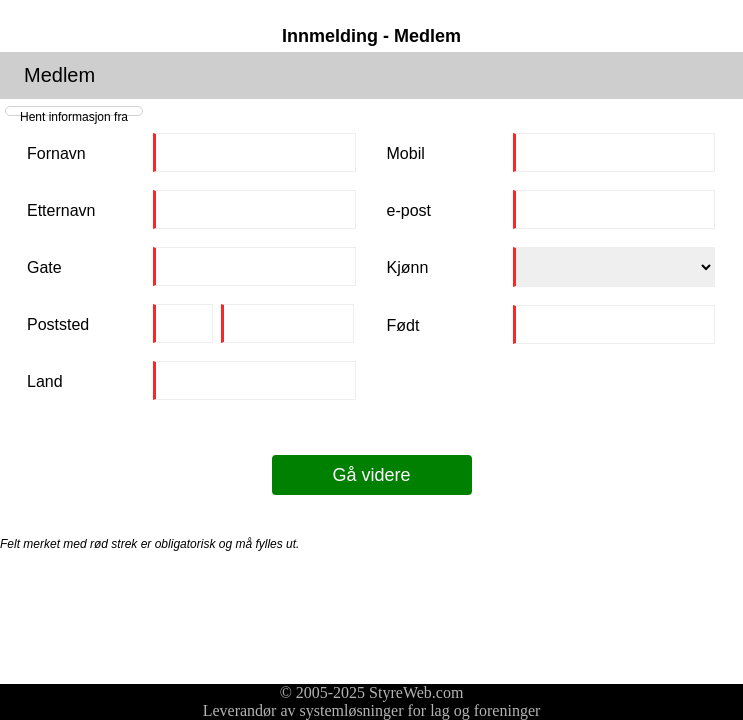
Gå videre (371, 475)
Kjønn (408, 267)
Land (45, 381)
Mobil (406, 153)
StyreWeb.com (416, 692)
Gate (44, 267)
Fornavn (56, 153)
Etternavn (61, 210)
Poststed (58, 324)
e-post (409, 210)
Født (403, 325)
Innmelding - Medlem (371, 36)
